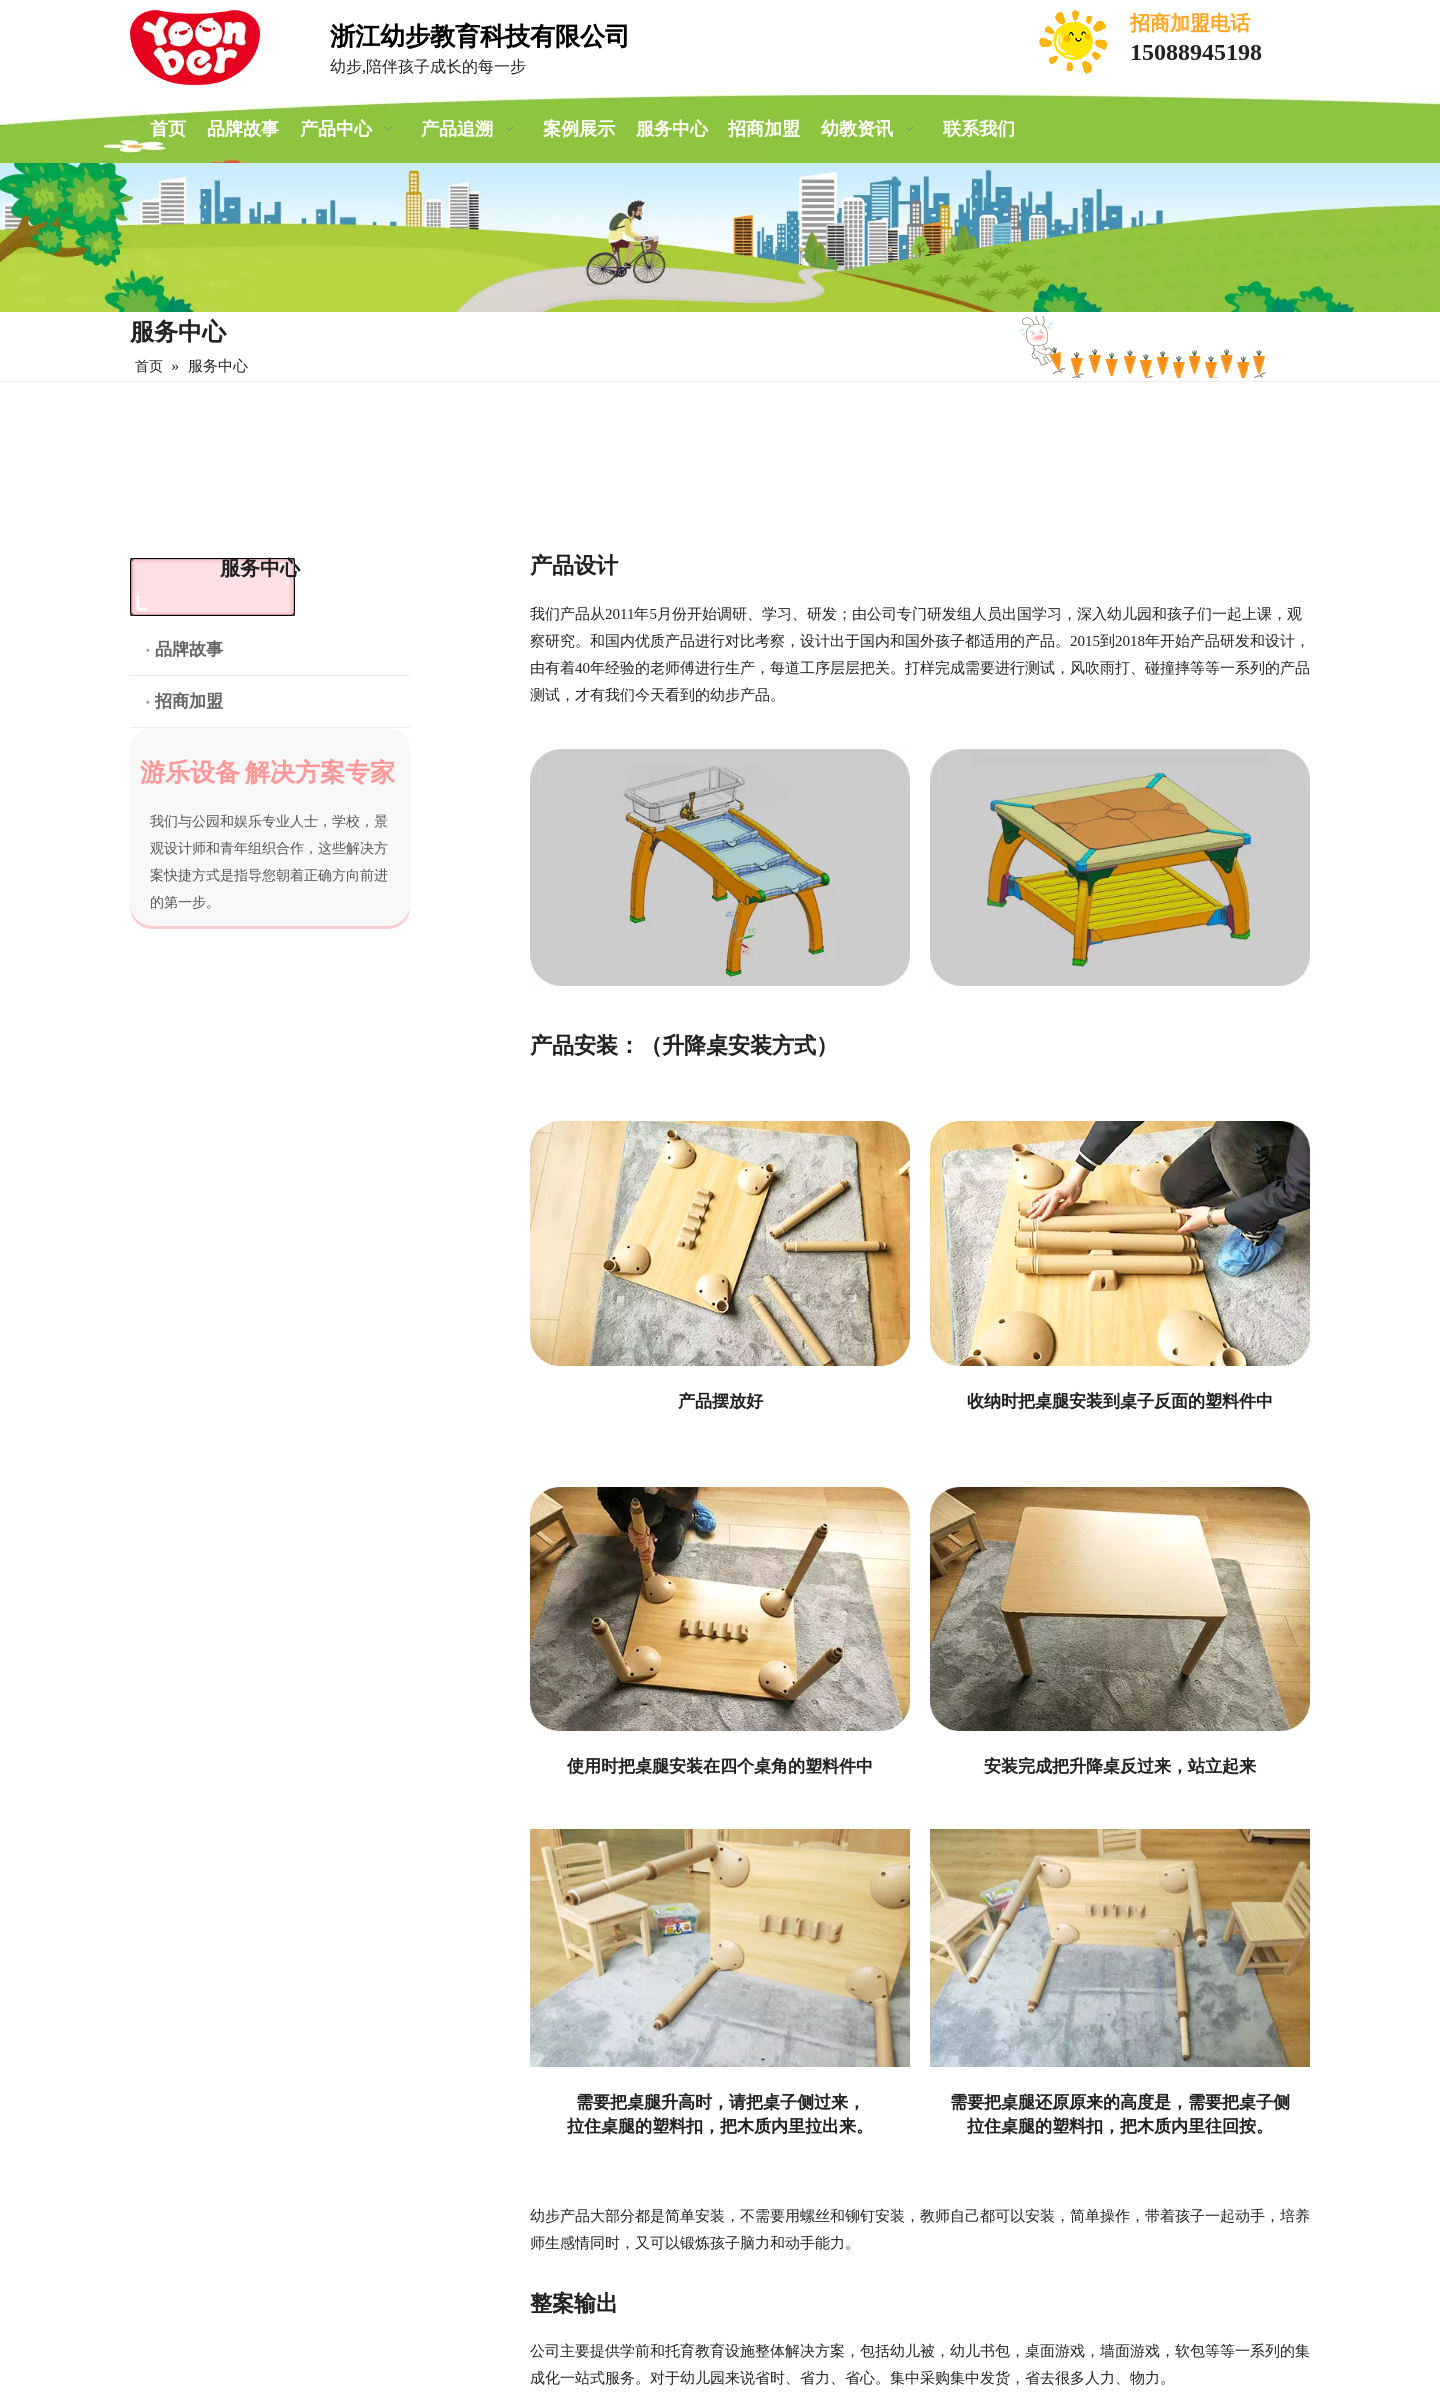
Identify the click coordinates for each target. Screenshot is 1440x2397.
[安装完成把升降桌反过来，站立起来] (1120, 1609)
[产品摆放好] (720, 1243)
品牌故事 (189, 649)
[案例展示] (720, 237)
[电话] (1074, 42)
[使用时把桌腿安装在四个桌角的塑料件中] (720, 1609)
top (1398, 2311)
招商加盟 (189, 701)
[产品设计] (720, 868)
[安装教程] (720, 1948)
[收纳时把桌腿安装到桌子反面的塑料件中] (1120, 1243)
